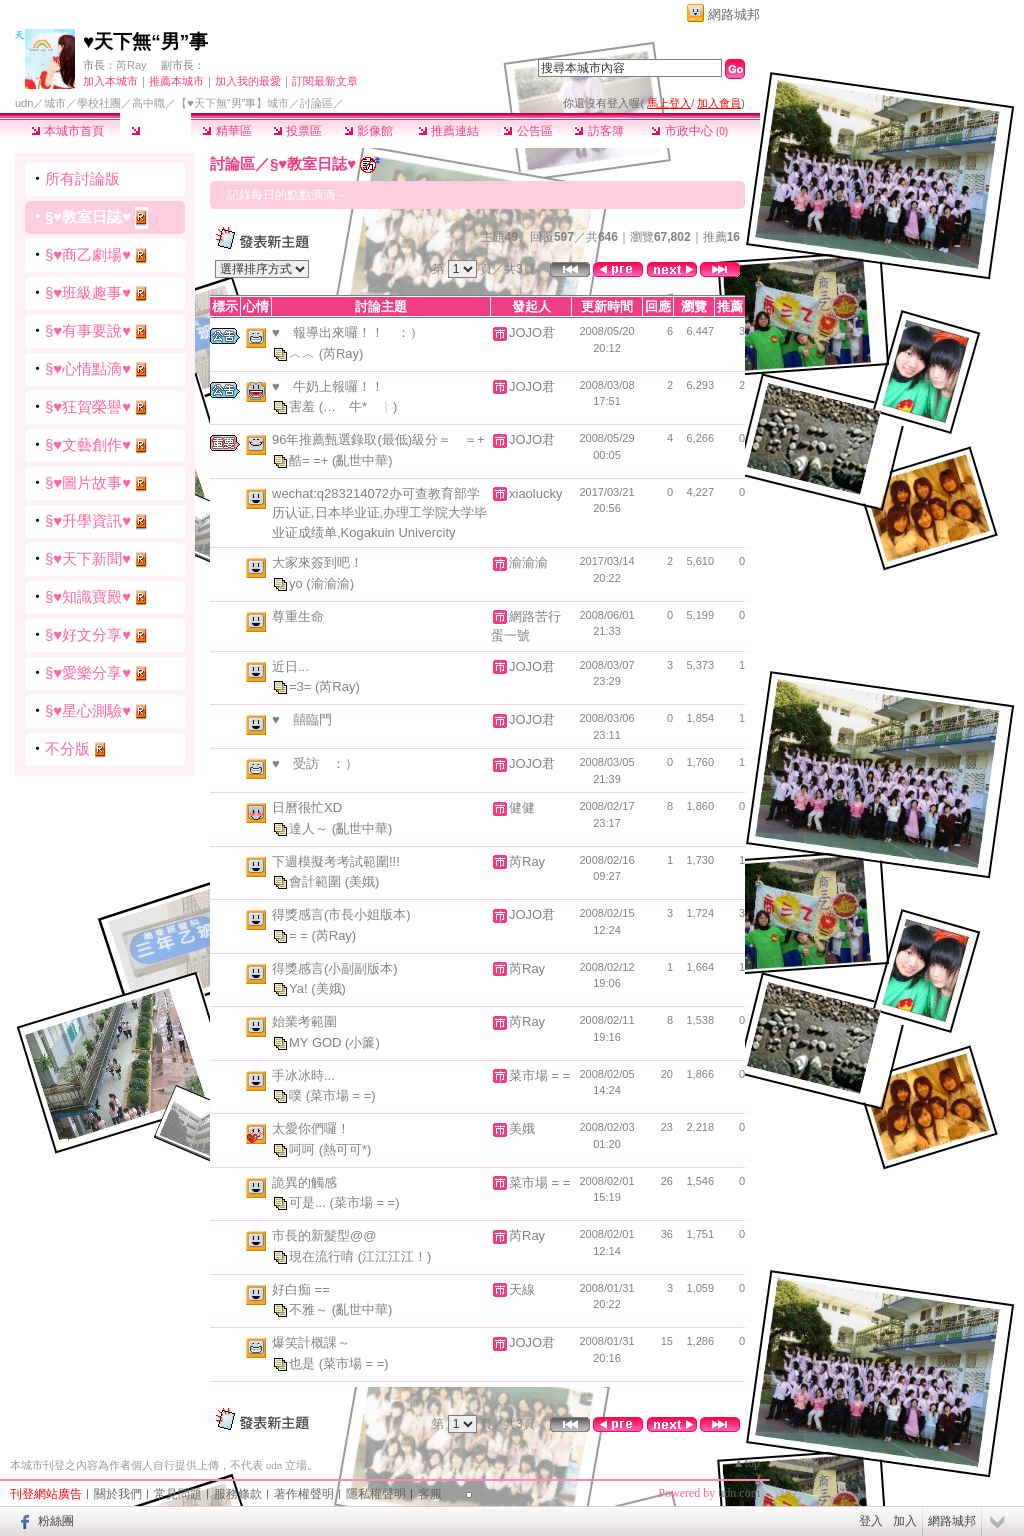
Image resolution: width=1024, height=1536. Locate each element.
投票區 (297, 131)
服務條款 (238, 1494)
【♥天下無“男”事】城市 (232, 103)
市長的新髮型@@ (324, 1235)
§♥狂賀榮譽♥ (88, 406)
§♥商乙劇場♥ (88, 254)
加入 (905, 1521)
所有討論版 (82, 178)
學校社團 (99, 103)
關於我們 (118, 1494)
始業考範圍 (304, 1021)
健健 (522, 807)
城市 (55, 103)
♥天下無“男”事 (145, 41)
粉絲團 (56, 1521)
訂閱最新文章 (325, 81)
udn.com (739, 1493)
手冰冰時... (303, 1075)
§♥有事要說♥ (88, 330)
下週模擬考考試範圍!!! (336, 861)
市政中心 (689, 131)
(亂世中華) (362, 459)
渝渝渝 (528, 562)
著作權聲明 (304, 1494)
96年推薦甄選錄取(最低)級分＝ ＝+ (378, 439)
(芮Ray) (341, 352)
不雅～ (310, 1309)
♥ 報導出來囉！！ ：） (347, 332)
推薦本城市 (176, 81)
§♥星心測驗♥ (88, 710)
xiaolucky (535, 493)
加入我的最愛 (248, 81)
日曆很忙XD (307, 807)
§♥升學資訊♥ (88, 520)
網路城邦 (734, 14)
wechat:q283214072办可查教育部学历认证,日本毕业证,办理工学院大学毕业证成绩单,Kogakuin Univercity (379, 513)
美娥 (522, 1128)
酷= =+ (310, 459)
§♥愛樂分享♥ (88, 672)
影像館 (368, 131)
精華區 (226, 131)
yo (297, 582)
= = (300, 935)
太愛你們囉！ (311, 1128)
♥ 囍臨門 (302, 719)
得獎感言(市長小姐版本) (341, 914)
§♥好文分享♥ (88, 634)
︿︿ (304, 352)
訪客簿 (598, 131)
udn (24, 103)
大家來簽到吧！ (317, 562)
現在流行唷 (323, 1256)
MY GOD (317, 1042)
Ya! (300, 988)
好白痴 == (301, 1289)
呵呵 (304, 1149)
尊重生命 (298, 616)
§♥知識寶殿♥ (88, 596)
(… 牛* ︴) (358, 406)
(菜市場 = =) (341, 1095)
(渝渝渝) (330, 582)
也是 (304, 1363)
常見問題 (178, 1494)
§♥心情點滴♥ (88, 368)
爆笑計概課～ (311, 1342)
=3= (302, 686)
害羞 (304, 406)
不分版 (67, 748)
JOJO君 (532, 332)
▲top (746, 1463)
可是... (309, 1202)
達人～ (310, 828)
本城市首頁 (67, 131)
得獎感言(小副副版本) (335, 968)
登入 (871, 1521)
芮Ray (131, 65)
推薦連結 (448, 131)
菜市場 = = (539, 1075)
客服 (430, 1494)
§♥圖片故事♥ (88, 482)
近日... (290, 666)
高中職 (148, 103)
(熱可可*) (345, 1149)
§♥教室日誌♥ (88, 216)
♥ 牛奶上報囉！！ (328, 386)
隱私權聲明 (376, 1494)
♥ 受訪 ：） (315, 763)
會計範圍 (317, 881)
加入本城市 (110, 81)
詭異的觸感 (304, 1182)
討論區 (155, 131)
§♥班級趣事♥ (88, 292)
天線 (522, 1289)
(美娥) (362, 881)
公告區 (527, 131)
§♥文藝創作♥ (88, 444)
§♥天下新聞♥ (88, 558)
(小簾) (362, 1042)
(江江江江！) (395, 1256)
